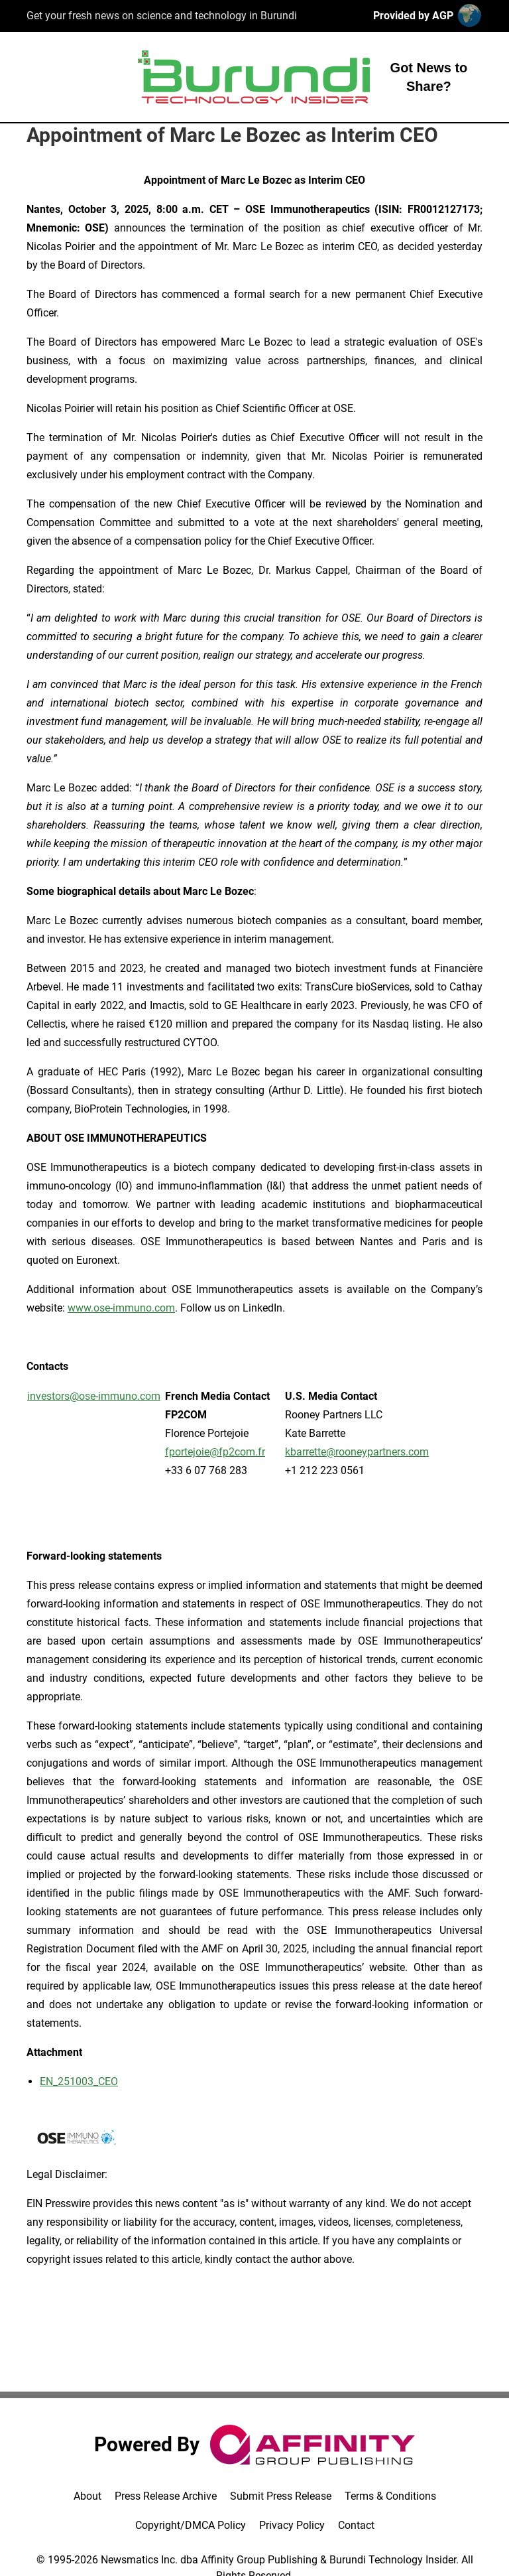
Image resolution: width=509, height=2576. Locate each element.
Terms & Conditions (390, 2496)
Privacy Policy (292, 2525)
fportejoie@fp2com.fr (215, 1452)
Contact (356, 2525)
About (87, 2496)
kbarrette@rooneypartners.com (357, 1452)
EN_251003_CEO (79, 2081)
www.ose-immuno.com (121, 1308)
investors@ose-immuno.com (93, 1396)
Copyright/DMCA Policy (190, 2525)
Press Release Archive (166, 2496)
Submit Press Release (280, 2496)
